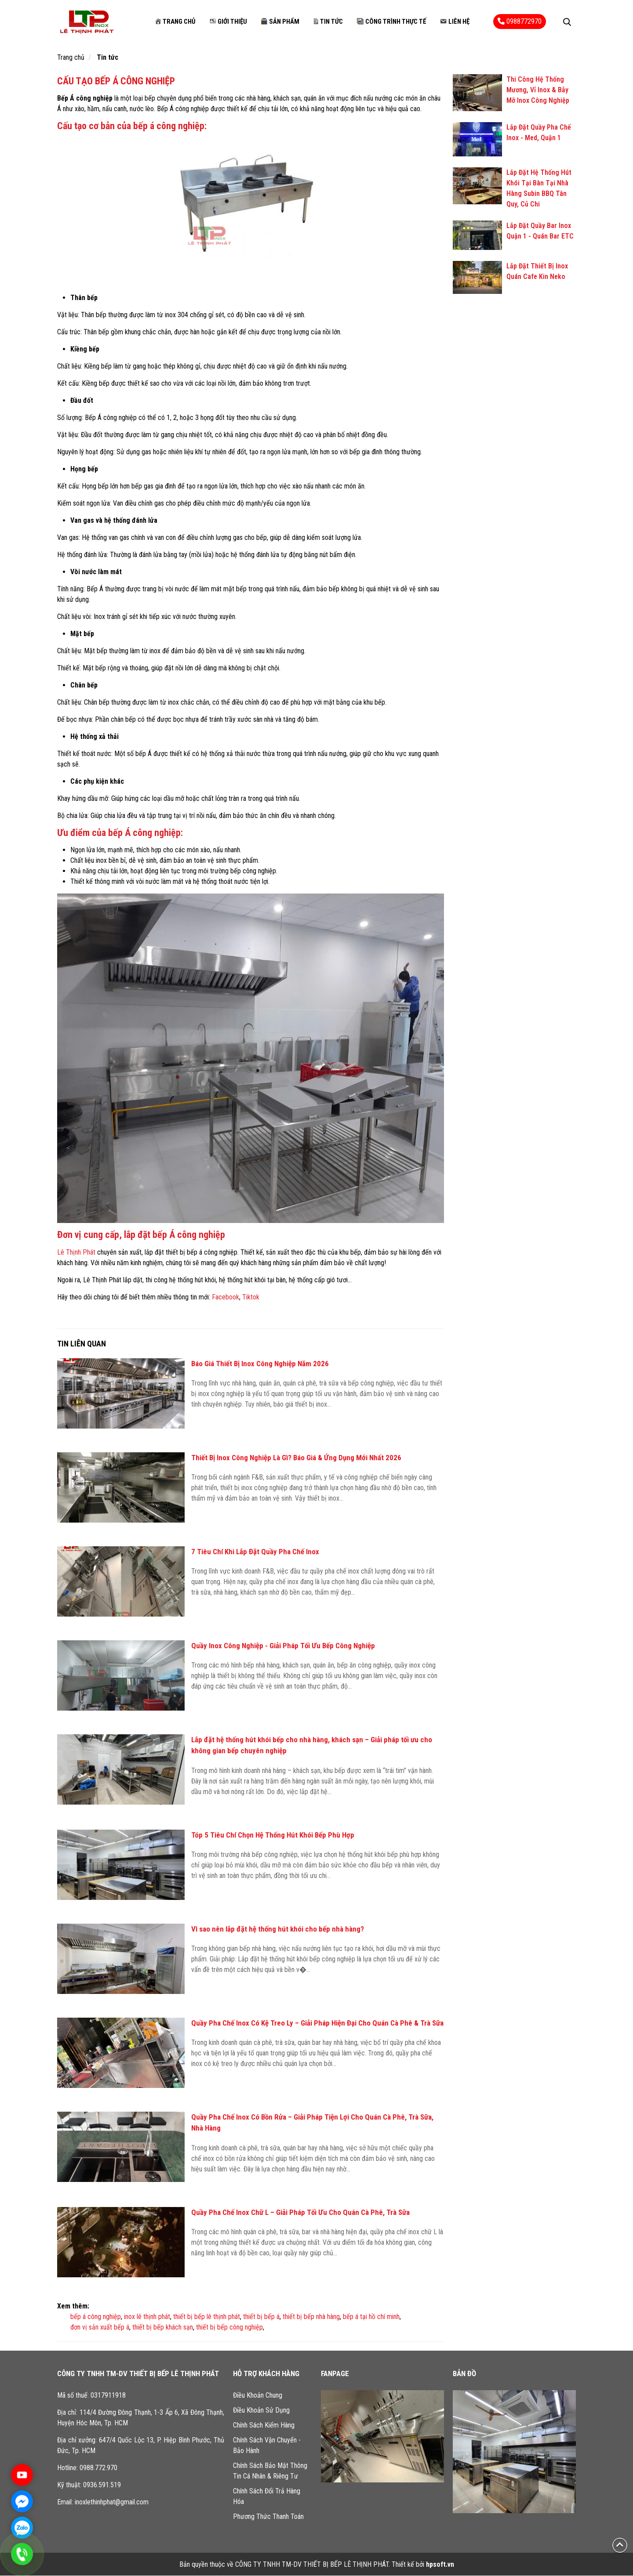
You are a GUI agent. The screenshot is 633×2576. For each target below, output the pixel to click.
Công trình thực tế (392, 22)
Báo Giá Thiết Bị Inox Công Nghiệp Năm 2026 (260, 1364)
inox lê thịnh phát (147, 2317)
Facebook (225, 1297)
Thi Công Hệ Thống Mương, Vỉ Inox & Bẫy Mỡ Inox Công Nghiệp (537, 90)
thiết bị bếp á (261, 2317)
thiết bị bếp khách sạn (162, 2327)
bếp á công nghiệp (95, 2317)
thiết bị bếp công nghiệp (229, 2327)
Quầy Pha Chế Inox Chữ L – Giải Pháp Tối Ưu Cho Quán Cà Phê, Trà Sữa (300, 2212)
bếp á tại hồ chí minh (371, 2317)
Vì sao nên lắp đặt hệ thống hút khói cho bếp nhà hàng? (277, 1929)
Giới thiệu (228, 22)
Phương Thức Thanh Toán (268, 2517)
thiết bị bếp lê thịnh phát (206, 2317)
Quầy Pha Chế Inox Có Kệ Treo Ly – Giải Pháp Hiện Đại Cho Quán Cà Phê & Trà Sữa (317, 2023)
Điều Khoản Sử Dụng (261, 2410)
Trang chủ (175, 22)
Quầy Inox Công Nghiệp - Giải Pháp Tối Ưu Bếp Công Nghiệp (283, 1646)
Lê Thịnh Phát (76, 1252)
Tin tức (328, 22)
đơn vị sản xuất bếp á (99, 2327)
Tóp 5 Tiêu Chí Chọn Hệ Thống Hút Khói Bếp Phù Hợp (272, 1835)
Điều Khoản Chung (257, 2395)
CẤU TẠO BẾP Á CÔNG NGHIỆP (116, 81)
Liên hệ (455, 22)
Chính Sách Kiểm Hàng (264, 2425)
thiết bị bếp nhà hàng (311, 2317)
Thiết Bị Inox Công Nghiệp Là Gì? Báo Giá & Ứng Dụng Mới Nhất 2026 (296, 1458)
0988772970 (520, 22)
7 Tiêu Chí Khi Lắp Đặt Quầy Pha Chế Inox (255, 1552)
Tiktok (250, 1297)
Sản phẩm (280, 22)
